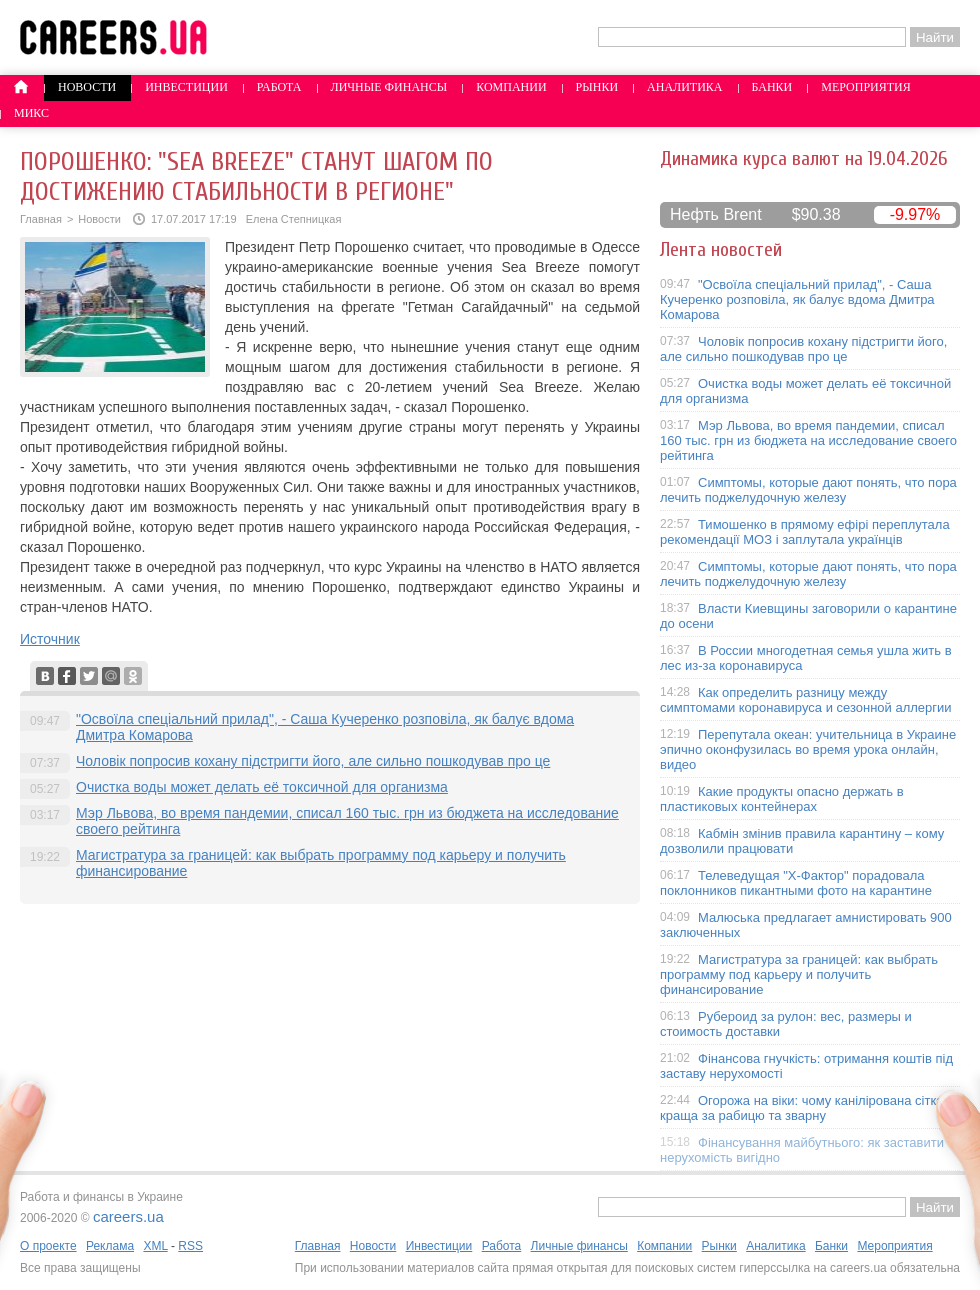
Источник (50, 639)
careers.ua (128, 1216)
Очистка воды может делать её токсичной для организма (262, 787)
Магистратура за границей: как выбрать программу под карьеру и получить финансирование (799, 974)
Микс (31, 113)
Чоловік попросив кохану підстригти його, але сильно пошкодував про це (313, 761)
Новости (87, 87)
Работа (279, 87)
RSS (190, 1246)
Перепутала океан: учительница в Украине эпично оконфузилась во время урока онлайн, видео (808, 749)
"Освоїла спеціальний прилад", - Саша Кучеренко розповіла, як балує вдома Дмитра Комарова (797, 299)
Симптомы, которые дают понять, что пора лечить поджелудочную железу (808, 490)
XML (155, 1246)
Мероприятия (866, 87)
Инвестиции (186, 87)
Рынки (597, 87)
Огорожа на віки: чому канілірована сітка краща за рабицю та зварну (802, 1108)
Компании (511, 87)
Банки (772, 87)
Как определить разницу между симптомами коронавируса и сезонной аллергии (806, 700)
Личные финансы (389, 87)
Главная (41, 219)
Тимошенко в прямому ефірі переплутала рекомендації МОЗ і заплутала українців (805, 532)
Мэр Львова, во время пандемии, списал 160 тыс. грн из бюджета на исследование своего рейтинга (808, 440)
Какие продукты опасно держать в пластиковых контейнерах (782, 799)
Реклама (110, 1246)
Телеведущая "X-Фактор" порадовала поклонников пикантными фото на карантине (796, 883)
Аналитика (684, 87)
